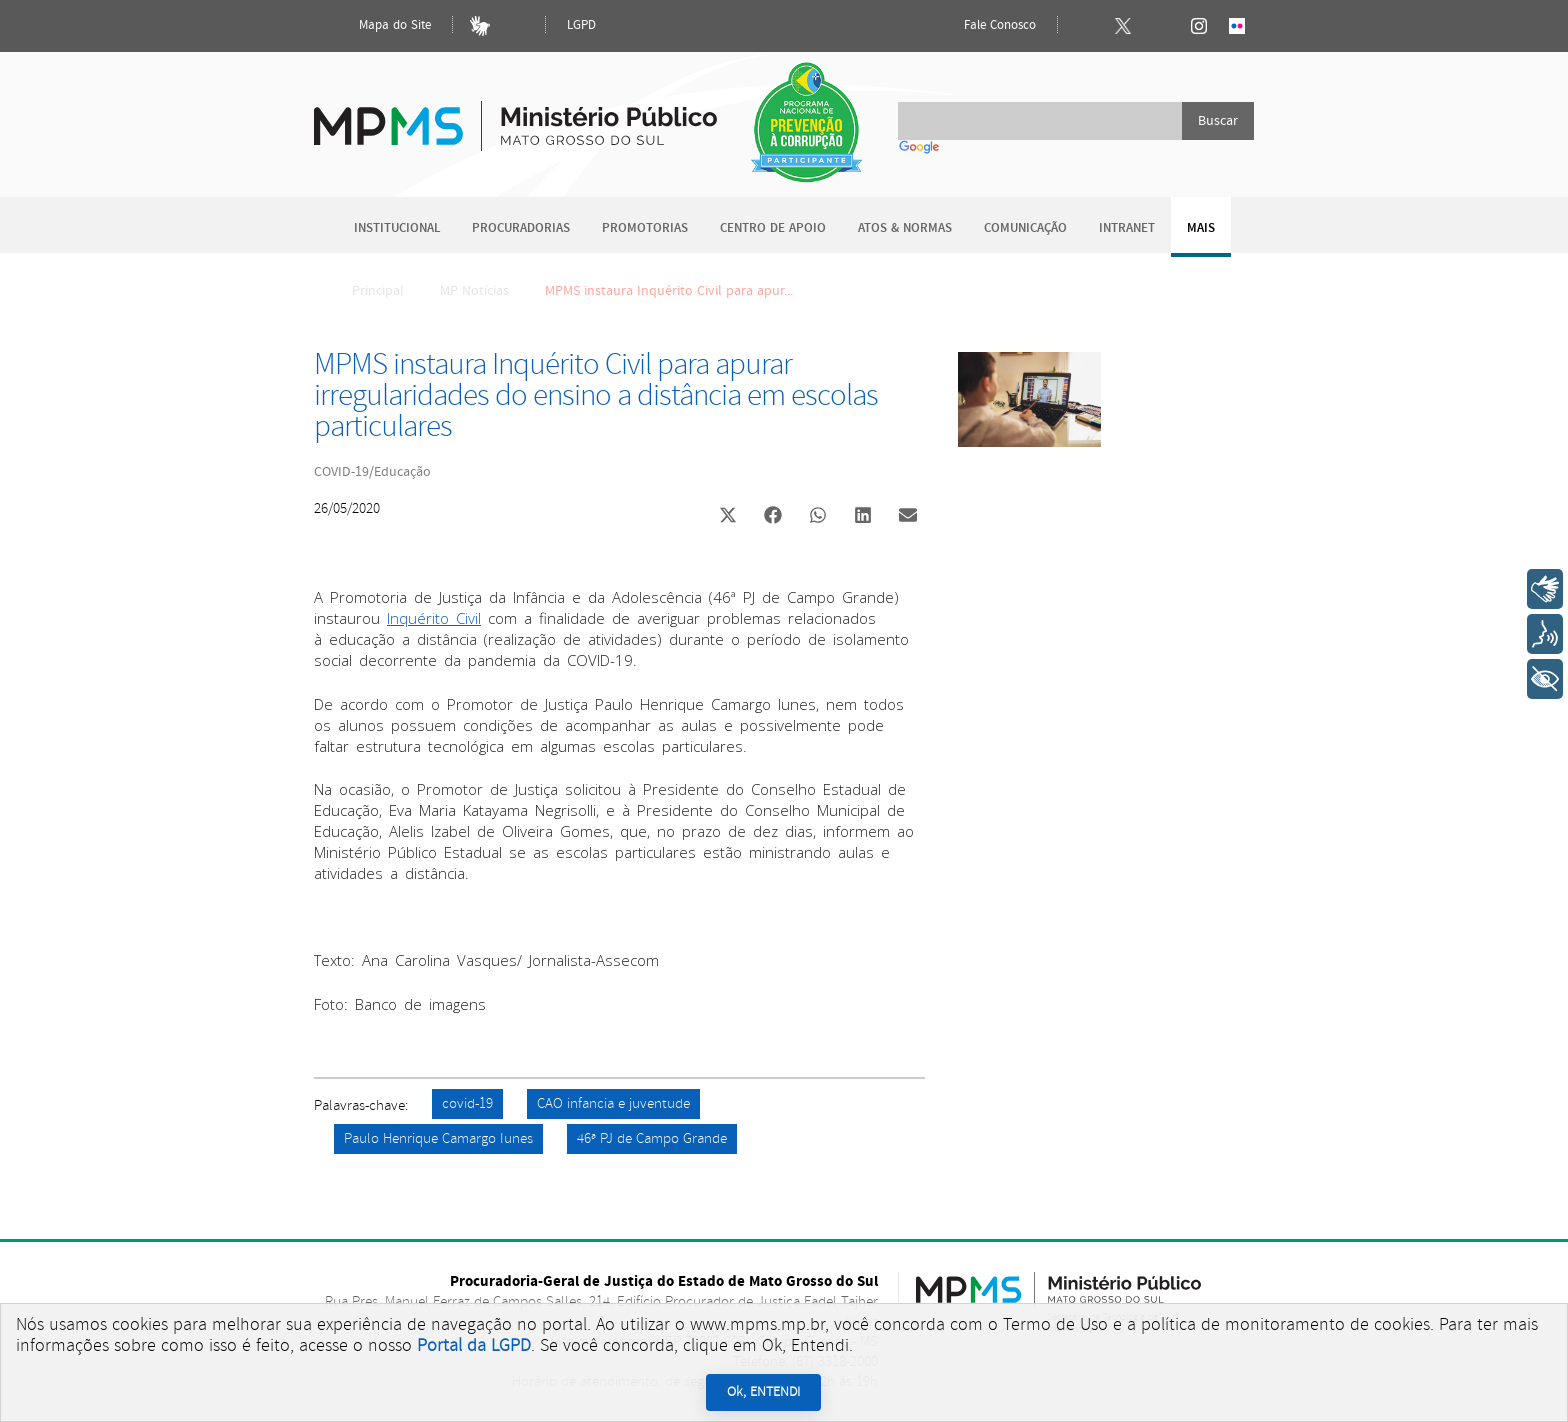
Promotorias (645, 228)
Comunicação (1025, 228)
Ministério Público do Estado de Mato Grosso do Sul (515, 114)
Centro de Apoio (773, 228)
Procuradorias (521, 228)
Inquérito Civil (434, 618)
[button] (727, 517)
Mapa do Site (378, 26)
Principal (365, 291)
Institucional (397, 228)
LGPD (581, 25)
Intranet (1127, 228)
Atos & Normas (905, 228)
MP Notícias (474, 291)
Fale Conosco (983, 26)
